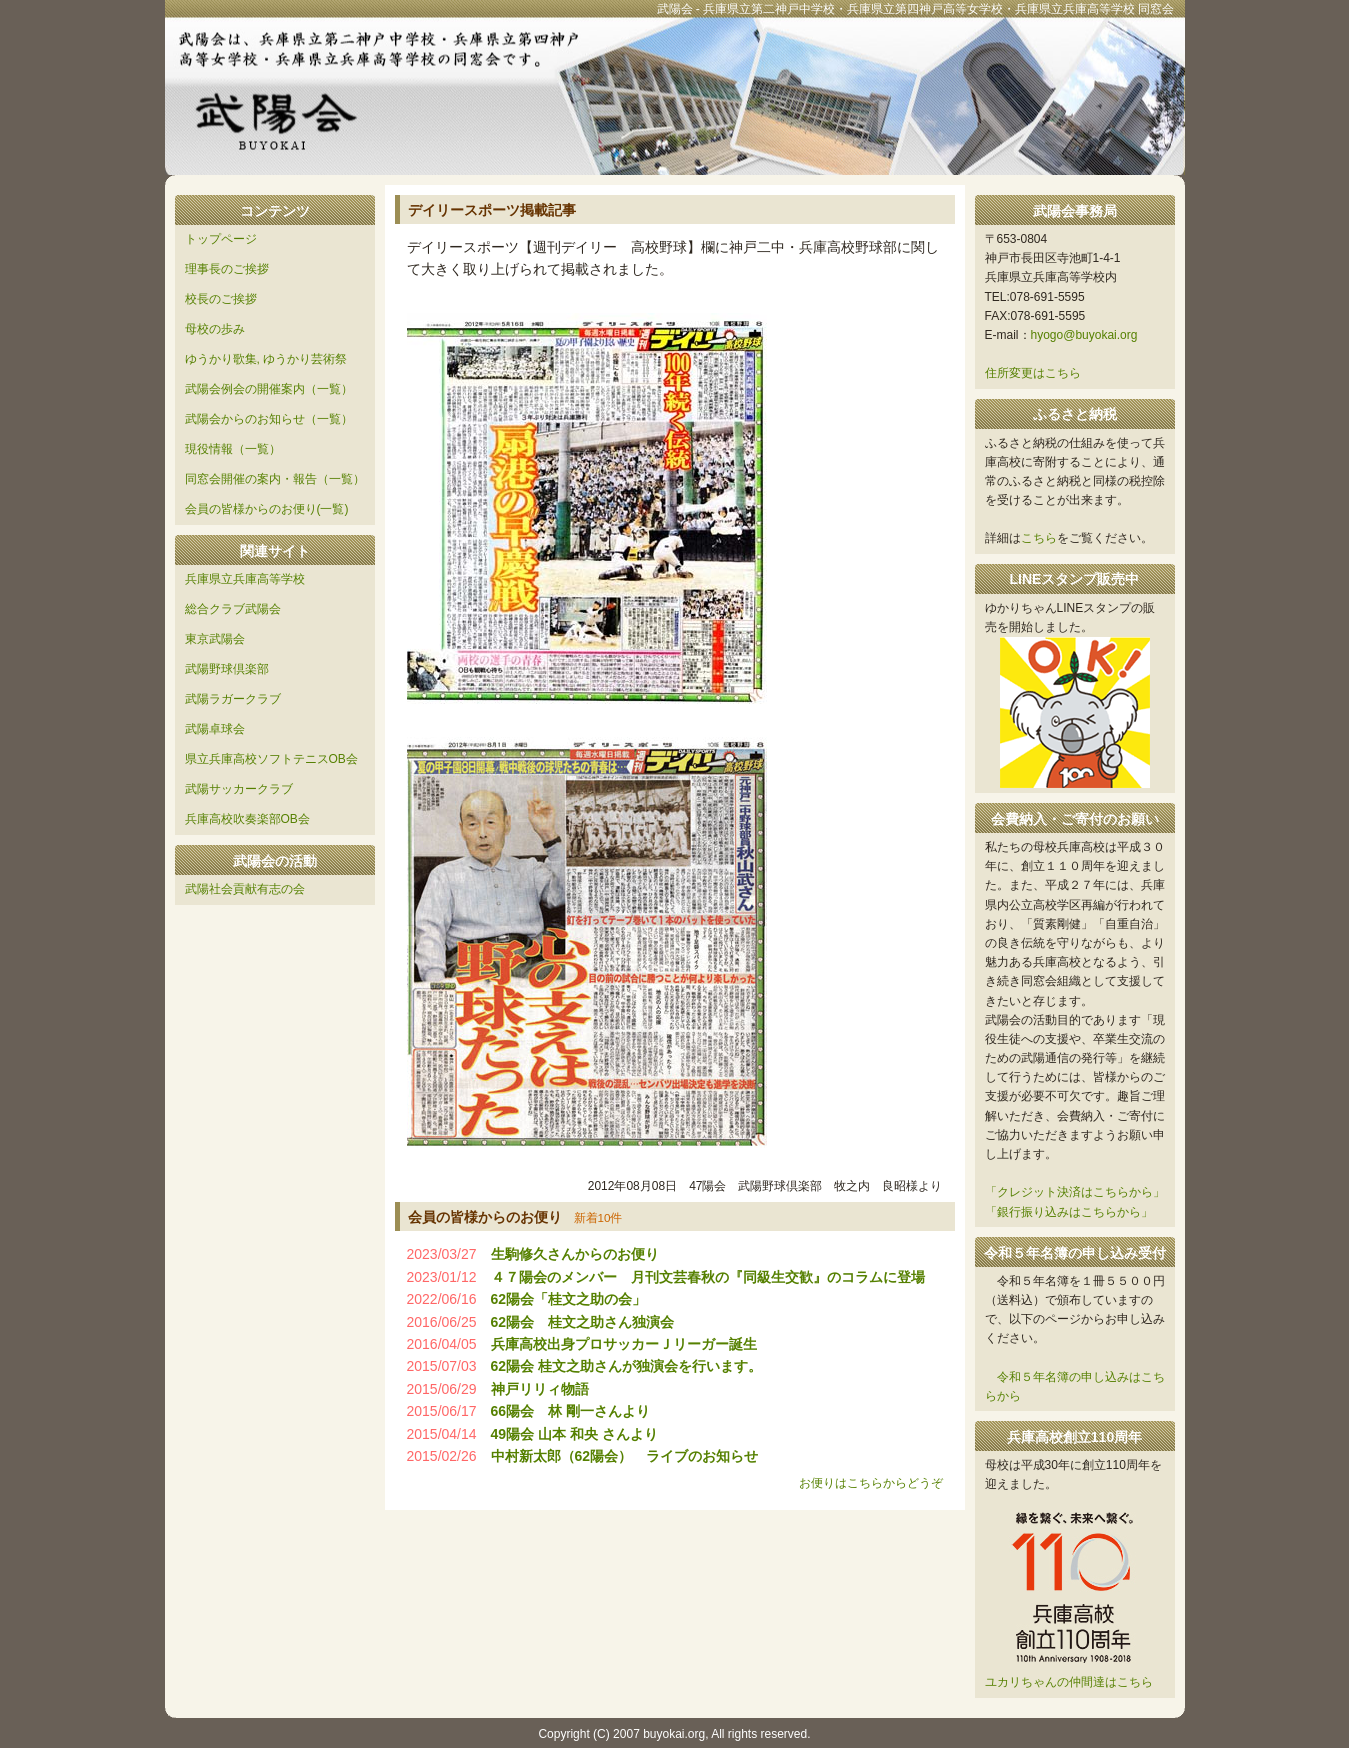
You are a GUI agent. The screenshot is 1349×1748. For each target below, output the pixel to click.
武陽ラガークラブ (233, 699)
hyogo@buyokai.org (1084, 335)
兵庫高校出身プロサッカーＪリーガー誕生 (624, 1344)
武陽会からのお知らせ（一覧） (269, 419)
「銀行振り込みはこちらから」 (1069, 1212)
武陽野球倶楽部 (227, 669)
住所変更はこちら (1033, 373)
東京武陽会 (215, 639)
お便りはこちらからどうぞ (871, 1483)
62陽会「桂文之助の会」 (569, 1299)
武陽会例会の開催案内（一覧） (269, 389)
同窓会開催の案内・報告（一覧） (275, 479)
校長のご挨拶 (221, 299)
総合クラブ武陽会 (233, 609)
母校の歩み (215, 329)
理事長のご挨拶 (227, 269)
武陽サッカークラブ (239, 789)
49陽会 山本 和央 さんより (574, 1434)
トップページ (221, 239)
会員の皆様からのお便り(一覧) (267, 509)
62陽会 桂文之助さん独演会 (583, 1322)
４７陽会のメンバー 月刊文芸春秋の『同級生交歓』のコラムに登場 (708, 1277)
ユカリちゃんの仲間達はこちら (1069, 1682)
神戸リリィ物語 (540, 1389)
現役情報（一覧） (233, 449)
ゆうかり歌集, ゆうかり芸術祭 (266, 359)
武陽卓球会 (215, 729)
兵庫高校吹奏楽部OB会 (247, 819)
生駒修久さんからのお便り (575, 1254)
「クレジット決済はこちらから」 (1075, 1192)
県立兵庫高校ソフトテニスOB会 (271, 759)
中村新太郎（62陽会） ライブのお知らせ (625, 1456)
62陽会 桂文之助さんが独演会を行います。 (626, 1366)
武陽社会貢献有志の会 (245, 889)
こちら (1039, 538)
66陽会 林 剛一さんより (570, 1411)
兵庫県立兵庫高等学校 (245, 579)
